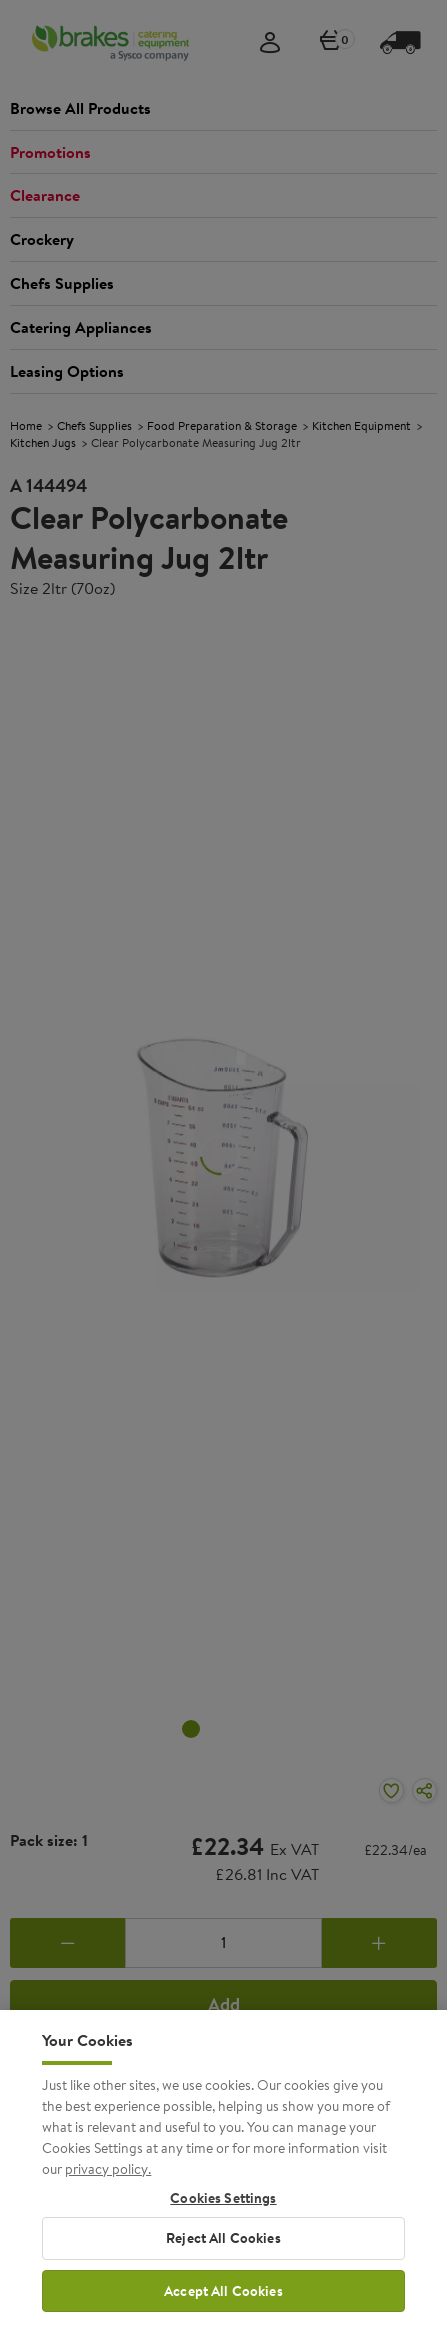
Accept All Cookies (223, 2303)
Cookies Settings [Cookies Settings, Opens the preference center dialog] (223, 2210)
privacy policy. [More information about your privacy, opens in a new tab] (108, 2181)
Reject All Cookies (223, 2250)
